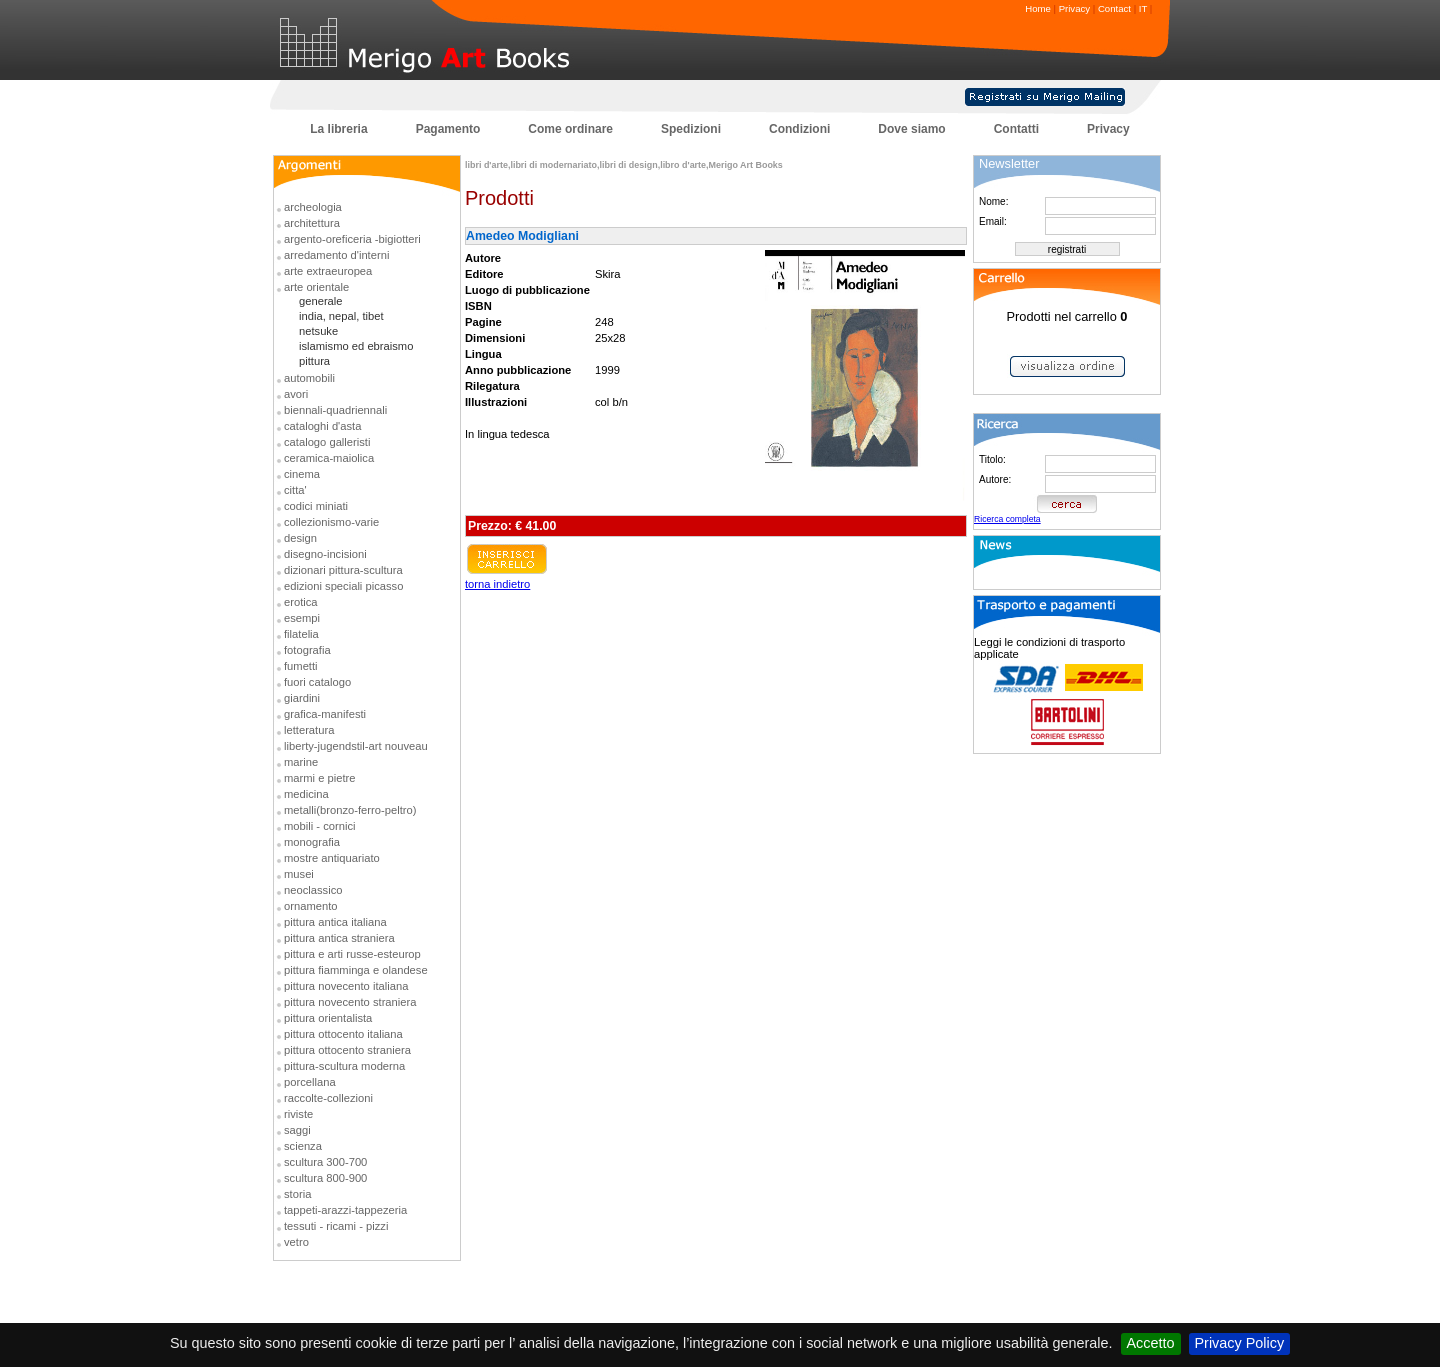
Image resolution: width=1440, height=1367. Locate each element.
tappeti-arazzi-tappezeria (345, 1210)
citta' (295, 490)
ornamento (311, 906)
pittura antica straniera (339, 938)
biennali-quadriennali (335, 410)
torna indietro (497, 584)
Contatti (1016, 129)
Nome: (993, 201)
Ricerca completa (1007, 519)
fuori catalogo (317, 682)
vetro (296, 1242)
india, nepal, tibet (341, 316)
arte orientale (316, 287)
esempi (302, 618)
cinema (302, 474)
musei (299, 874)
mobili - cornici (320, 826)
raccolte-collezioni (328, 1098)
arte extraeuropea (328, 271)
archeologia (313, 207)
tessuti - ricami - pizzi (336, 1226)
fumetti (301, 666)
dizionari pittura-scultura (343, 570)
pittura (314, 361)
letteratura (309, 730)
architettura (312, 223)
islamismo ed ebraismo (356, 346)
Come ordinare (570, 129)
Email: (993, 221)
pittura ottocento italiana (343, 1034)
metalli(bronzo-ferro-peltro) (350, 810)
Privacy (1074, 8)
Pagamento (448, 129)
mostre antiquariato (332, 858)
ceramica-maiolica (329, 458)
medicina (306, 794)
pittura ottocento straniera (347, 1050)
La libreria (338, 129)
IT (1143, 8)
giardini (302, 698)
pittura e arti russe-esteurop (352, 954)
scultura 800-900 (325, 1178)
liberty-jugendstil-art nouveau (356, 746)
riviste (298, 1114)
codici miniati (316, 506)
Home (1038, 8)
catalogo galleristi (327, 442)
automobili (309, 378)
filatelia (301, 634)
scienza (303, 1146)
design (300, 538)
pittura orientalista (328, 1018)
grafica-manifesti (325, 714)
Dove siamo (911, 129)
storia (297, 1194)
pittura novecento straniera (350, 1002)
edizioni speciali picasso (343, 586)
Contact (1114, 8)
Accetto (1151, 1343)
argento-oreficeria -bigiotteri (352, 239)
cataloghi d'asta (322, 426)
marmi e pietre (320, 778)
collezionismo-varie (331, 522)
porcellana (310, 1082)
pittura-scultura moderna (344, 1066)
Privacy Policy (1240, 1343)
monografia (312, 842)
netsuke (318, 331)
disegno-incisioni (325, 554)
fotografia (307, 650)
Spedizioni (691, 129)
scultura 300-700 (325, 1162)
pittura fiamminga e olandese (356, 970)
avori (296, 394)
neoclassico (313, 890)
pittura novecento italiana (346, 986)
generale (321, 301)
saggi (297, 1130)
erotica (301, 602)
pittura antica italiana (335, 922)
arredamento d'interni (336, 255)
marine (301, 762)
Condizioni (799, 129)
